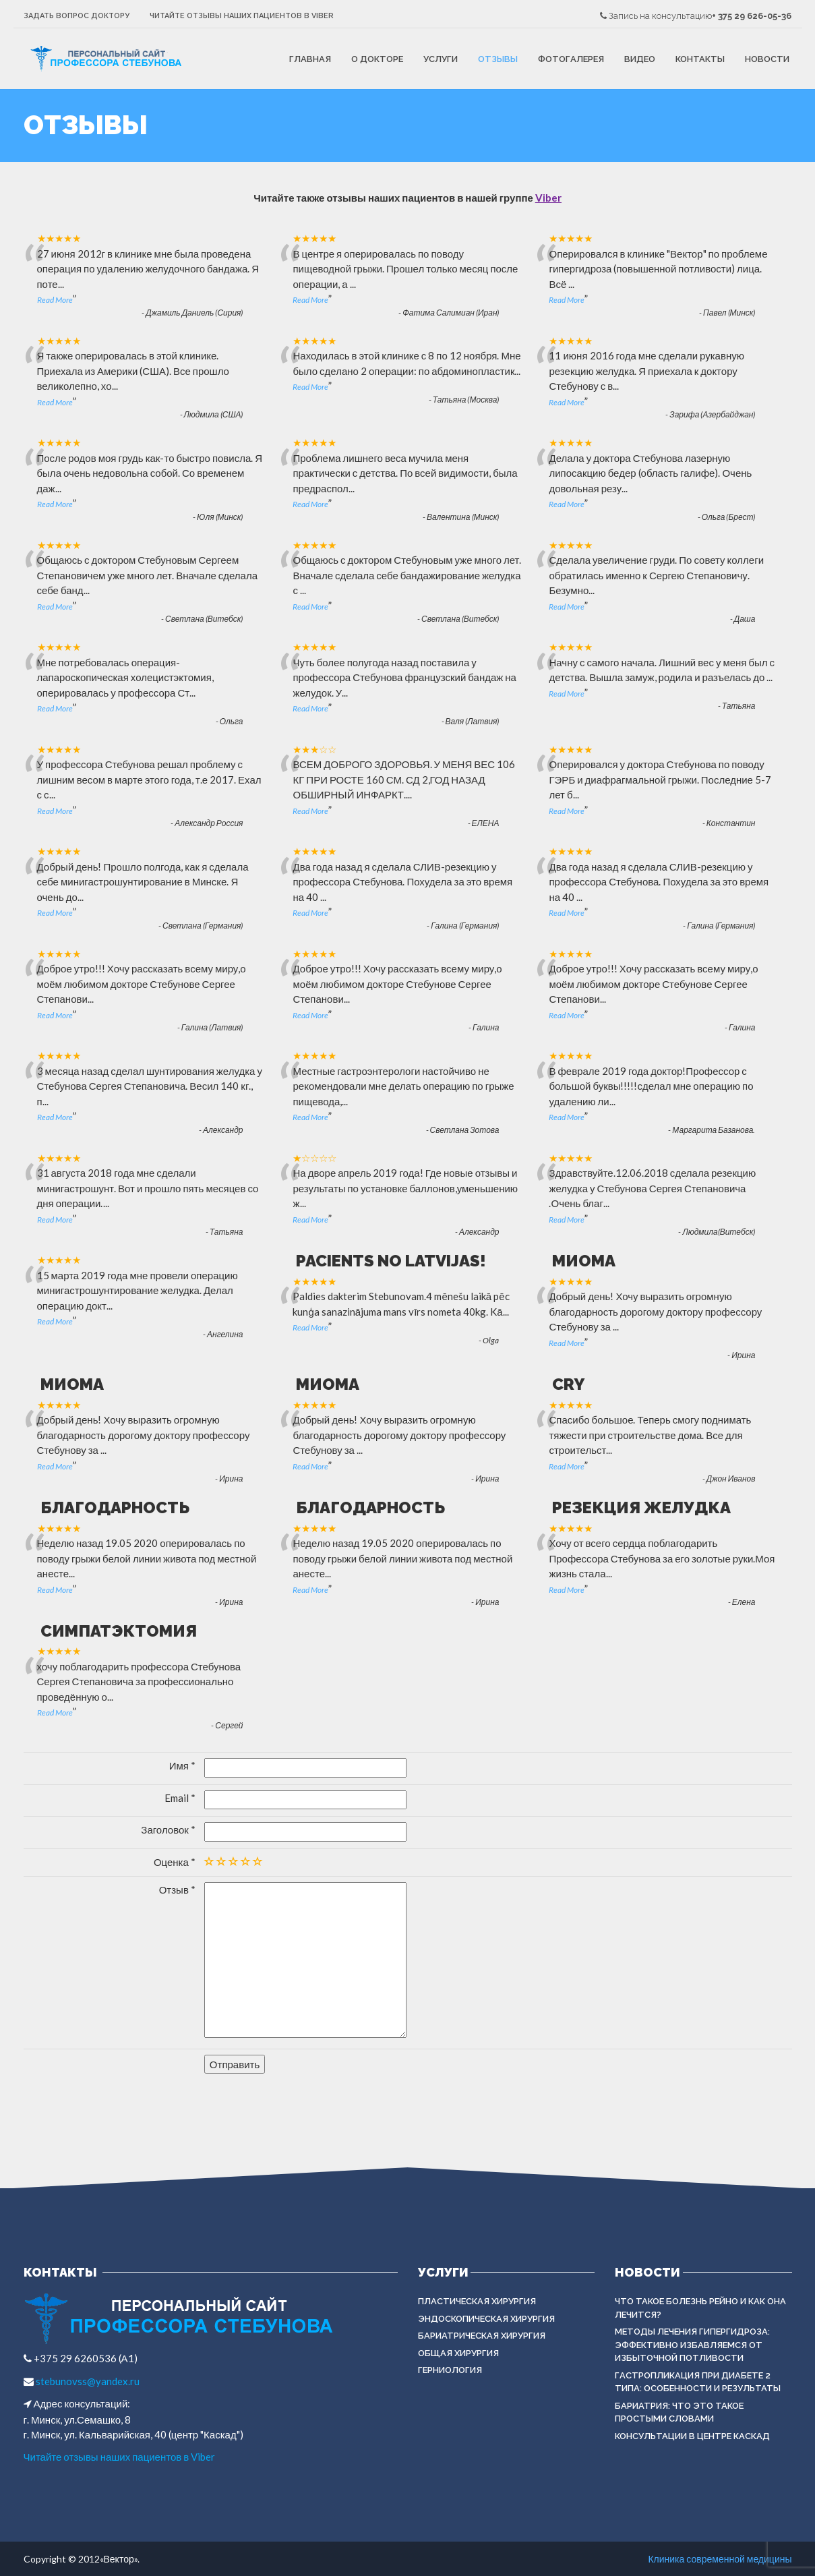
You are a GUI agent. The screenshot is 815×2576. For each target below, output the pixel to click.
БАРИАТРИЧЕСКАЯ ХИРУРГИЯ (481, 2336)
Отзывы (498, 59)
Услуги (440, 59)
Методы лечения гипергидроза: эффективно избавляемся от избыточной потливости (692, 2344)
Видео (639, 59)
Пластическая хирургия (477, 2301)
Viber (548, 198)
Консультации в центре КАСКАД (692, 2436)
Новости (767, 59)
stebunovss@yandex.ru (87, 2381)
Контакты (700, 59)
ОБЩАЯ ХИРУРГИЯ (458, 2353)
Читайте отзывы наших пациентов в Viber (242, 15)
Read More (55, 300)
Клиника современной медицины (719, 2559)
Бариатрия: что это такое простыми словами (679, 2412)
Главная (310, 59)
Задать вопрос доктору (76, 15)
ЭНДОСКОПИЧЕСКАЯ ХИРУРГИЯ (486, 2319)
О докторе (377, 59)
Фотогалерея (571, 59)
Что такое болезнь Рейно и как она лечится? (700, 2308)
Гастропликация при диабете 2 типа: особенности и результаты (698, 2382)
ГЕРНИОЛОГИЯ (450, 2370)
